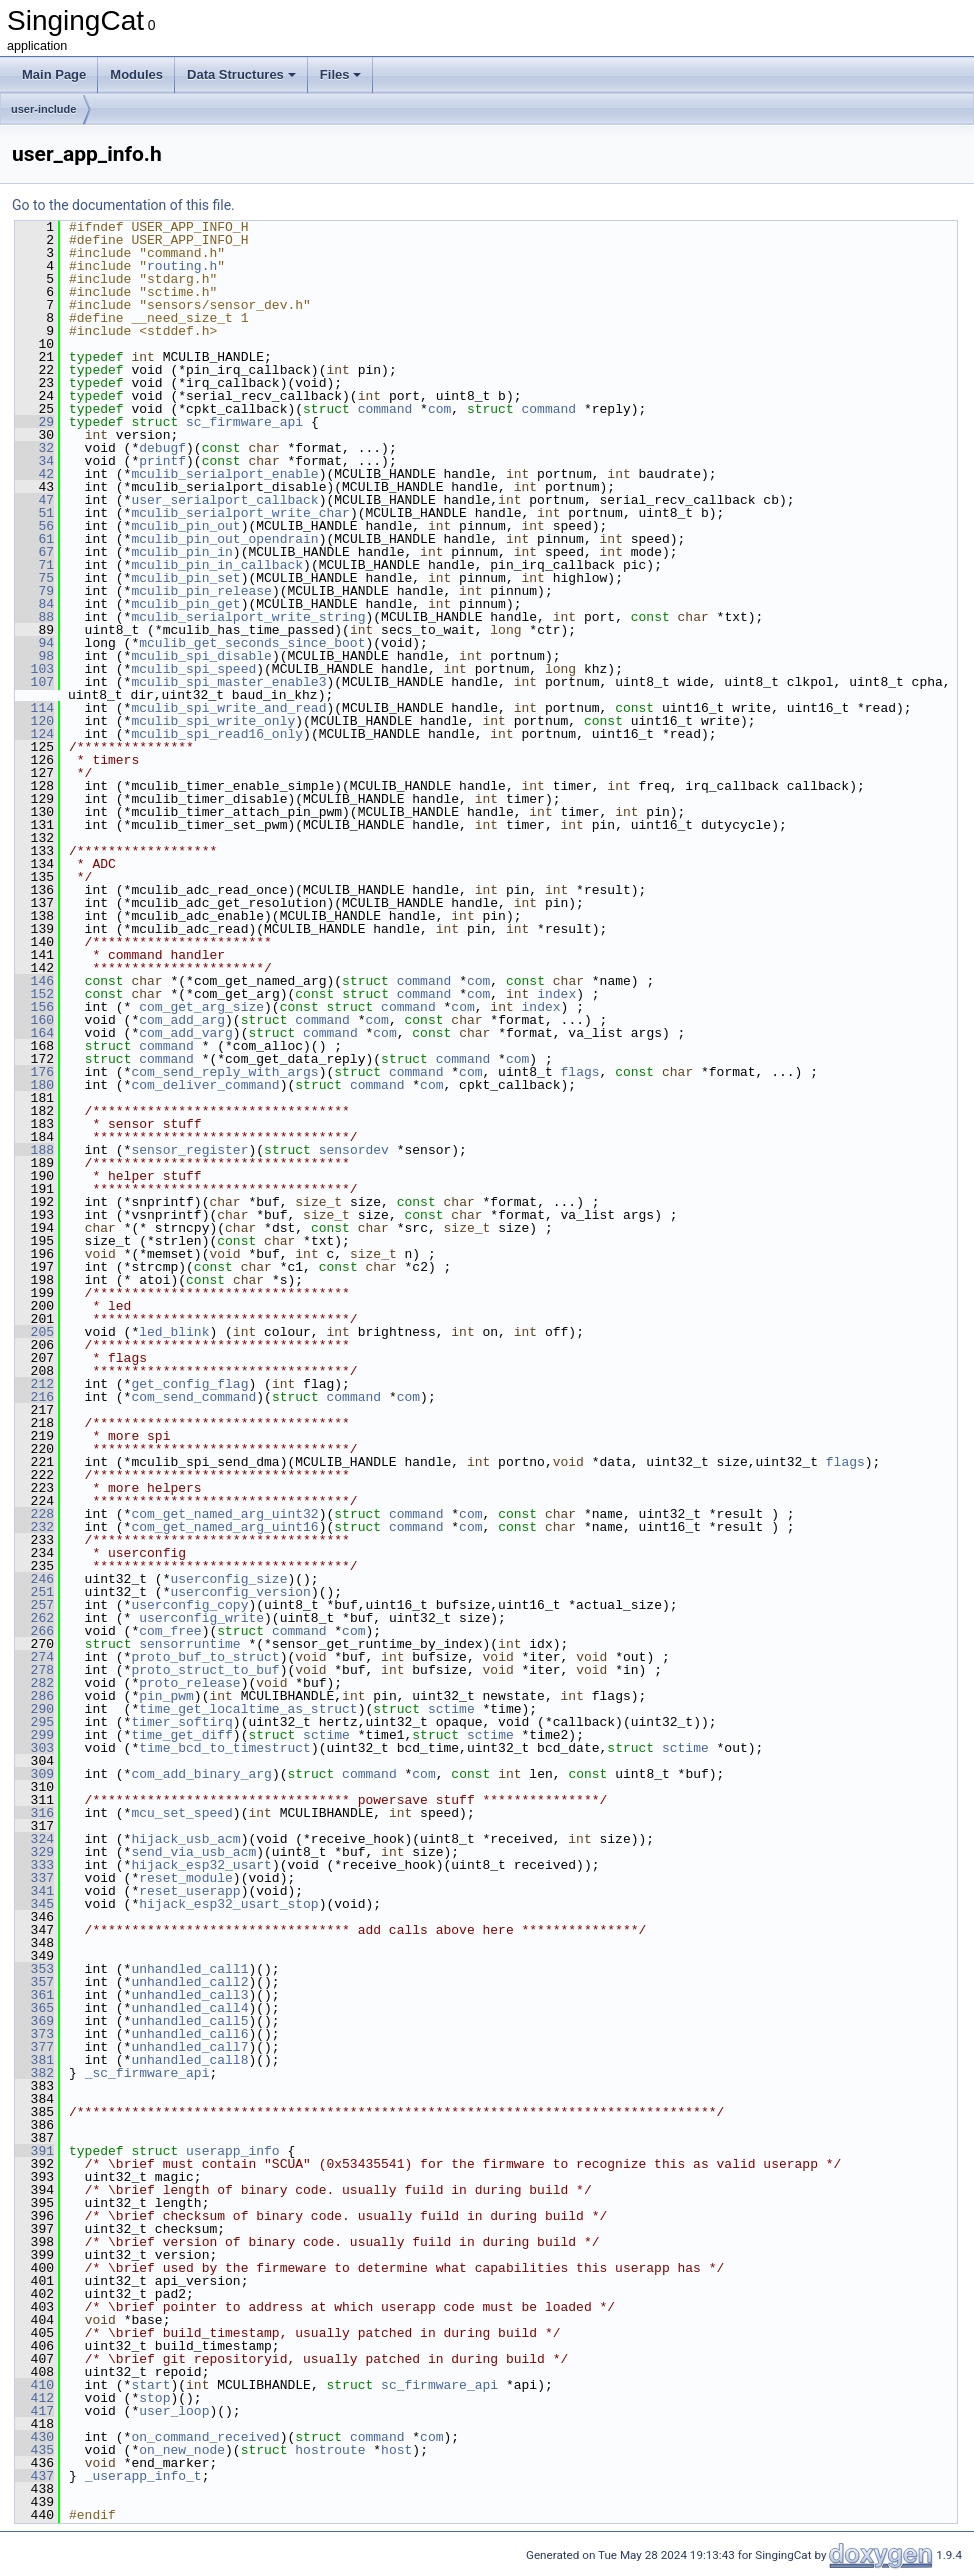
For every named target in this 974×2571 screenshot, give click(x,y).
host (396, 2450)
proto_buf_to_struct (205, 1657)
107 (34, 682)
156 (34, 1007)
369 (34, 2021)
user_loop (174, 2411)
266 (34, 1631)
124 (34, 734)
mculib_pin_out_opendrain (224, 539)
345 (34, 1904)
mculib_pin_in (181, 552)
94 (34, 643)
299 (34, 1735)
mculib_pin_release (201, 591)
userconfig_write (201, 1618)
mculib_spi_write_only (213, 721)
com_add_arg (182, 1020)
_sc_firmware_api (147, 2073)
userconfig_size (228, 1579)
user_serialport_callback (224, 500)
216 (34, 1397)
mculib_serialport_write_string (248, 617)
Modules (136, 74)
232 (34, 1527)
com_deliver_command (205, 1085)
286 (34, 1696)
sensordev (354, 1150)
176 (34, 1072)
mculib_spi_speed (193, 669)
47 (34, 500)
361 (34, 1995)
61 (34, 539)
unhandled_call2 (189, 1982)
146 (34, 981)
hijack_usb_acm (185, 1839)
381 (34, 2060)
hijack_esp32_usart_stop (228, 1904)
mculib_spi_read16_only (217, 734)
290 (34, 1709)
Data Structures (241, 74)
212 (34, 1384)
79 (34, 591)
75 (34, 578)
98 (34, 656)
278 (34, 1670)
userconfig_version (240, 1592)
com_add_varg (186, 1033)
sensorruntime (189, 1644)
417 (34, 2411)
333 (34, 1865)
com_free (170, 1631)
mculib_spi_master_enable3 (228, 682)
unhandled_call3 (189, 1995)
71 (34, 565)
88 (34, 617)
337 (34, 1878)
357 (34, 1982)
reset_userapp (189, 1891)
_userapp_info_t (143, 2476)
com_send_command (193, 1397)
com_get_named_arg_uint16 (224, 1527)
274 (34, 1657)
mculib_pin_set (185, 578)
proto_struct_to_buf (205, 1670)
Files (341, 74)
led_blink (174, 1332)
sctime (451, 1709)
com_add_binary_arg (201, 1774)
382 (34, 2073)
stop (154, 2398)
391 (34, 2151)
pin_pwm (166, 1696)
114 (34, 708)
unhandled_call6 (189, 2034)
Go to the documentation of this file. (123, 205)
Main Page (54, 74)
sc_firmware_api (244, 422)
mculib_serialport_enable (224, 474)
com (439, 409)
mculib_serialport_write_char (240, 513)
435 (34, 2450)
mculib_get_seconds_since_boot (252, 643)
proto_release (189, 1683)
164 (34, 1033)
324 (34, 1839)
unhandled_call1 (189, 1969)
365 (34, 2008)
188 (34, 1150)
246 (34, 1579)
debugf (162, 448)
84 (34, 604)
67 (34, 552)
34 (34, 461)
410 (34, 2385)
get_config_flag (189, 1384)
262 (34, 1618)
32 (34, 448)
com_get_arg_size (201, 1007)
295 (34, 1722)
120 (34, 721)
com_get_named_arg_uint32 (224, 1514)
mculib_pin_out (185, 526)
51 (34, 513)
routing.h (182, 266)
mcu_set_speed (181, 1813)
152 (34, 994)
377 (34, 2047)
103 (34, 669)
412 (34, 2398)
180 (34, 1085)
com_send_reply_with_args (224, 1072)
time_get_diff (181, 1735)
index (556, 994)
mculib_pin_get (185, 604)
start (150, 2385)
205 (34, 1332)
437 (34, 2476)
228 (34, 1514)
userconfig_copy (189, 1605)
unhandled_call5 (189, 2021)
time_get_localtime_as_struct (248, 1709)
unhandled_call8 (189, 2060)
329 (34, 1852)
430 (34, 2437)
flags (579, 1072)
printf (162, 461)
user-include (43, 109)
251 (34, 1592)
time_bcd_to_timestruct (225, 1748)
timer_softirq (181, 1722)
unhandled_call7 (189, 2047)
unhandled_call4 (189, 2008)
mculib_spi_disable (201, 656)
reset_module (186, 1878)
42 (34, 474)
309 (34, 1774)
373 (34, 2034)
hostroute (330, 2450)
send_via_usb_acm (193, 1852)
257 (34, 1605)
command (385, 409)
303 (34, 1748)
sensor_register (189, 1150)
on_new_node (182, 2450)
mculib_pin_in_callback (217, 565)
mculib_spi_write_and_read (228, 708)
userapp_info (233, 2151)
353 (34, 1969)
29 (34, 422)
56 (34, 526)
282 (34, 1683)
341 (34, 1891)
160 (34, 1020)
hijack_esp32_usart (201, 1865)
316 (34, 1813)
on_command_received (205, 2437)
